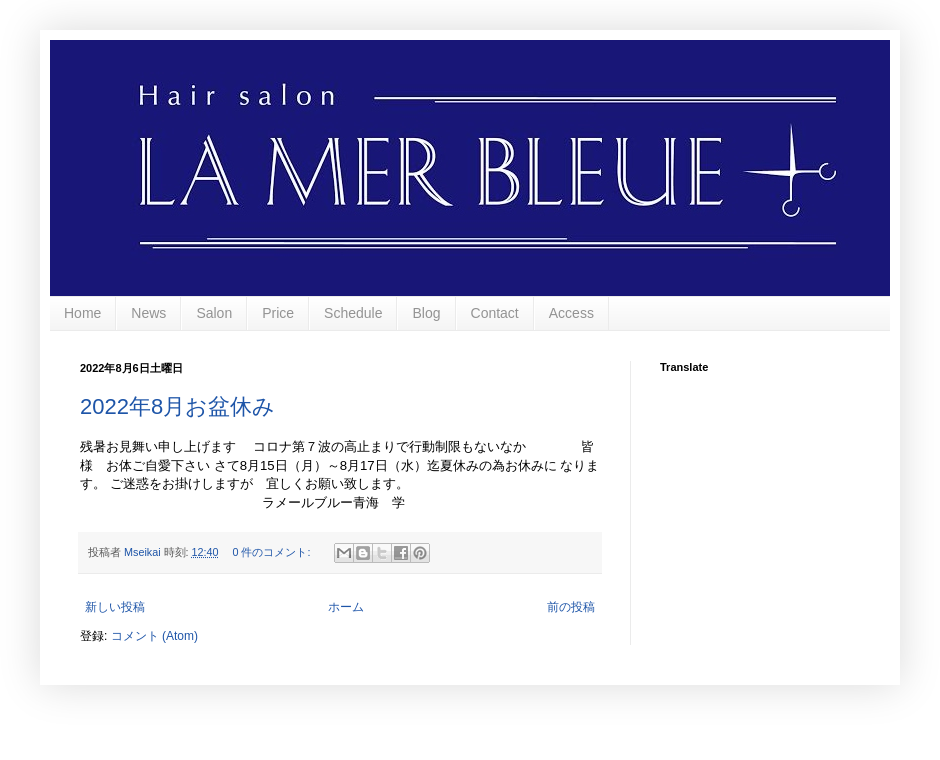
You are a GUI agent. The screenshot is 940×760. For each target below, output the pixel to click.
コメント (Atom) (154, 636)
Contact (495, 313)
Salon (214, 313)
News (148, 313)
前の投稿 (571, 607)
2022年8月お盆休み (177, 406)
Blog (426, 313)
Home (82, 313)
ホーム (346, 607)
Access (571, 313)
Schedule (353, 313)
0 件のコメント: (272, 552)
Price (278, 313)
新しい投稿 (115, 607)
